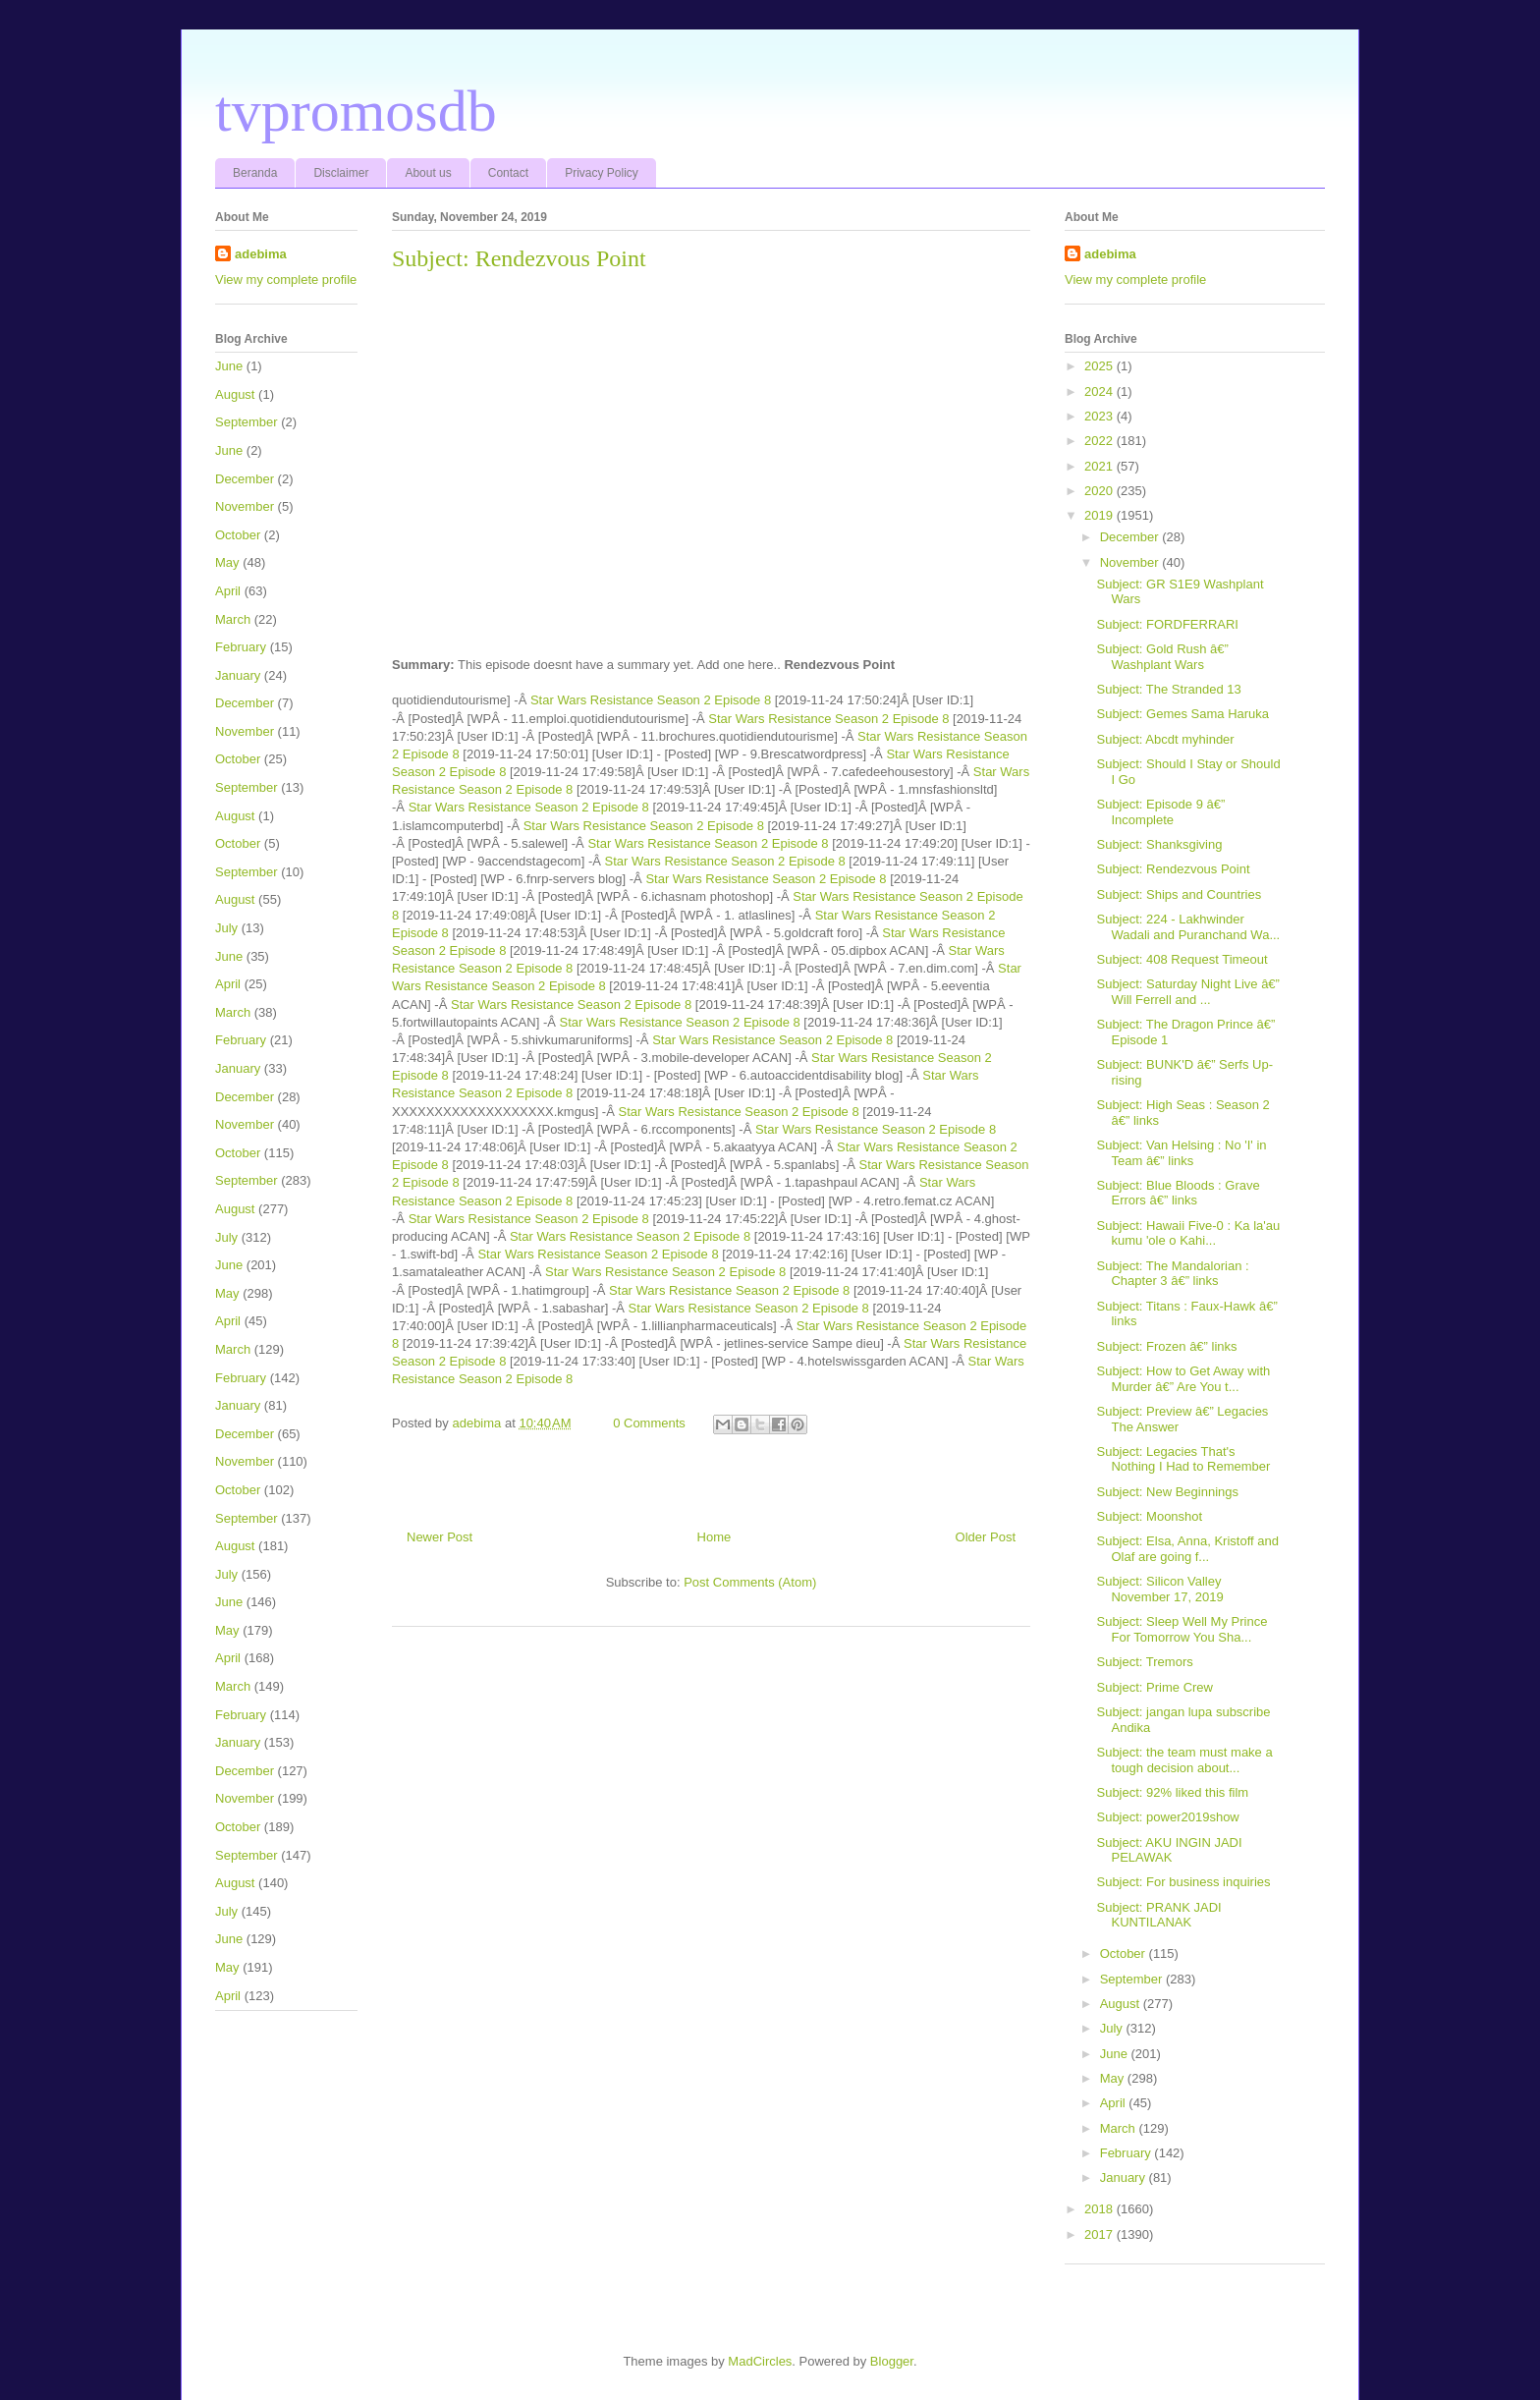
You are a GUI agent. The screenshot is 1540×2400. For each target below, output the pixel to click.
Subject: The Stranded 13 (1168, 689)
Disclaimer (340, 173)
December (244, 479)
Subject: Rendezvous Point (1172, 869)
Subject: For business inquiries (1183, 1881)
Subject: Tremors (1144, 1661)
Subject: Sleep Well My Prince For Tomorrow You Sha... (1181, 1629)
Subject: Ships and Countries (1178, 894)
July (226, 928)
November (244, 506)
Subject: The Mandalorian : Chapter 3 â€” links (1172, 1273)
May (227, 562)
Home (714, 1537)
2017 (1100, 2234)
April (228, 591)
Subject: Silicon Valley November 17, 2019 (1159, 1589)
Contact (508, 173)
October (237, 535)
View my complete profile (286, 279)
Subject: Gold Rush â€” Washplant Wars (1162, 657)
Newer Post (439, 1537)
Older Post (986, 1537)
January (237, 675)
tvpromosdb (356, 111)
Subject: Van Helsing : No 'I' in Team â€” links (1181, 1153)
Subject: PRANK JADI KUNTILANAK (1158, 1915)
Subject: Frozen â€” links (1166, 1346)
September (246, 422)
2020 (1100, 490)
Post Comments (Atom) (750, 1582)
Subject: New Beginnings (1167, 1491)
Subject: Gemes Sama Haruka (1182, 713)
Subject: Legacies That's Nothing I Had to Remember (1183, 1459)
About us (428, 173)
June (229, 366)
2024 (1100, 391)
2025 (1100, 366)
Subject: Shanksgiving (1159, 844)
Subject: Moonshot (1149, 1516)
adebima (261, 254)
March (232, 619)
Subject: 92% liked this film (1172, 1792)
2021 (1100, 466)
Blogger (891, 2361)
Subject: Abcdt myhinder (1165, 739)
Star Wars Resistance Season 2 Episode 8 (650, 700)
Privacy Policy (601, 173)
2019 (1100, 515)
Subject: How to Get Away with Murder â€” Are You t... (1183, 1379)
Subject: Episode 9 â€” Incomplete (1160, 812)
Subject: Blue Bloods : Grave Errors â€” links (1177, 1193)
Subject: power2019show (1167, 1817)
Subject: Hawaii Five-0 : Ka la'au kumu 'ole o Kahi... (1188, 1233)
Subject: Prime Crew (1154, 1687)
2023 (1100, 416)
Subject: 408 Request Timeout (1181, 959)
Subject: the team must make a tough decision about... (1184, 1760)
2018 (1100, 2209)
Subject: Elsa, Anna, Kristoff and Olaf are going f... (1187, 1549)
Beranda (255, 173)
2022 (1100, 440)
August (234, 394)
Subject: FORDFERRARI (1167, 624)
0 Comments (649, 1423)
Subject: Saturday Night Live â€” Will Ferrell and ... (1187, 992)
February (240, 647)
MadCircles (760, 2361)
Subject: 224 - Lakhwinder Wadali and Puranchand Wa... (1188, 927)
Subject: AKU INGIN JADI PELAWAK (1168, 1850)
